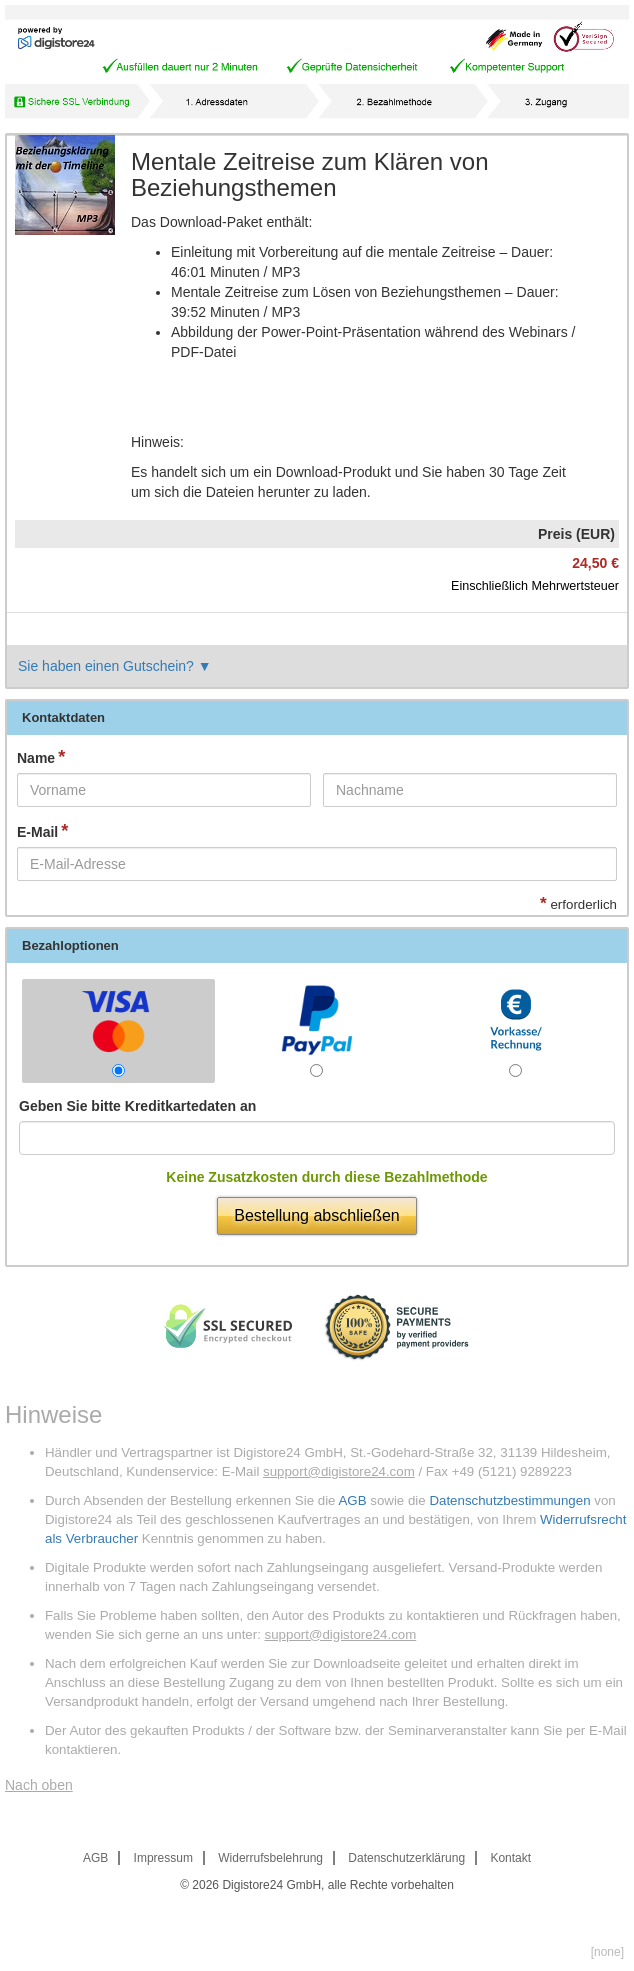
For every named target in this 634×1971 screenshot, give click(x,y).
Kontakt (510, 1858)
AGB (352, 1500)
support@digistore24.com (339, 1471)
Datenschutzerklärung (406, 1858)
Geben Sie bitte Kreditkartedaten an (137, 1106)
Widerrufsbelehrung (270, 1858)
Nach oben (39, 1785)
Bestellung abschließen (316, 1215)
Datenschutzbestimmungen (509, 1500)
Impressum (163, 1858)
